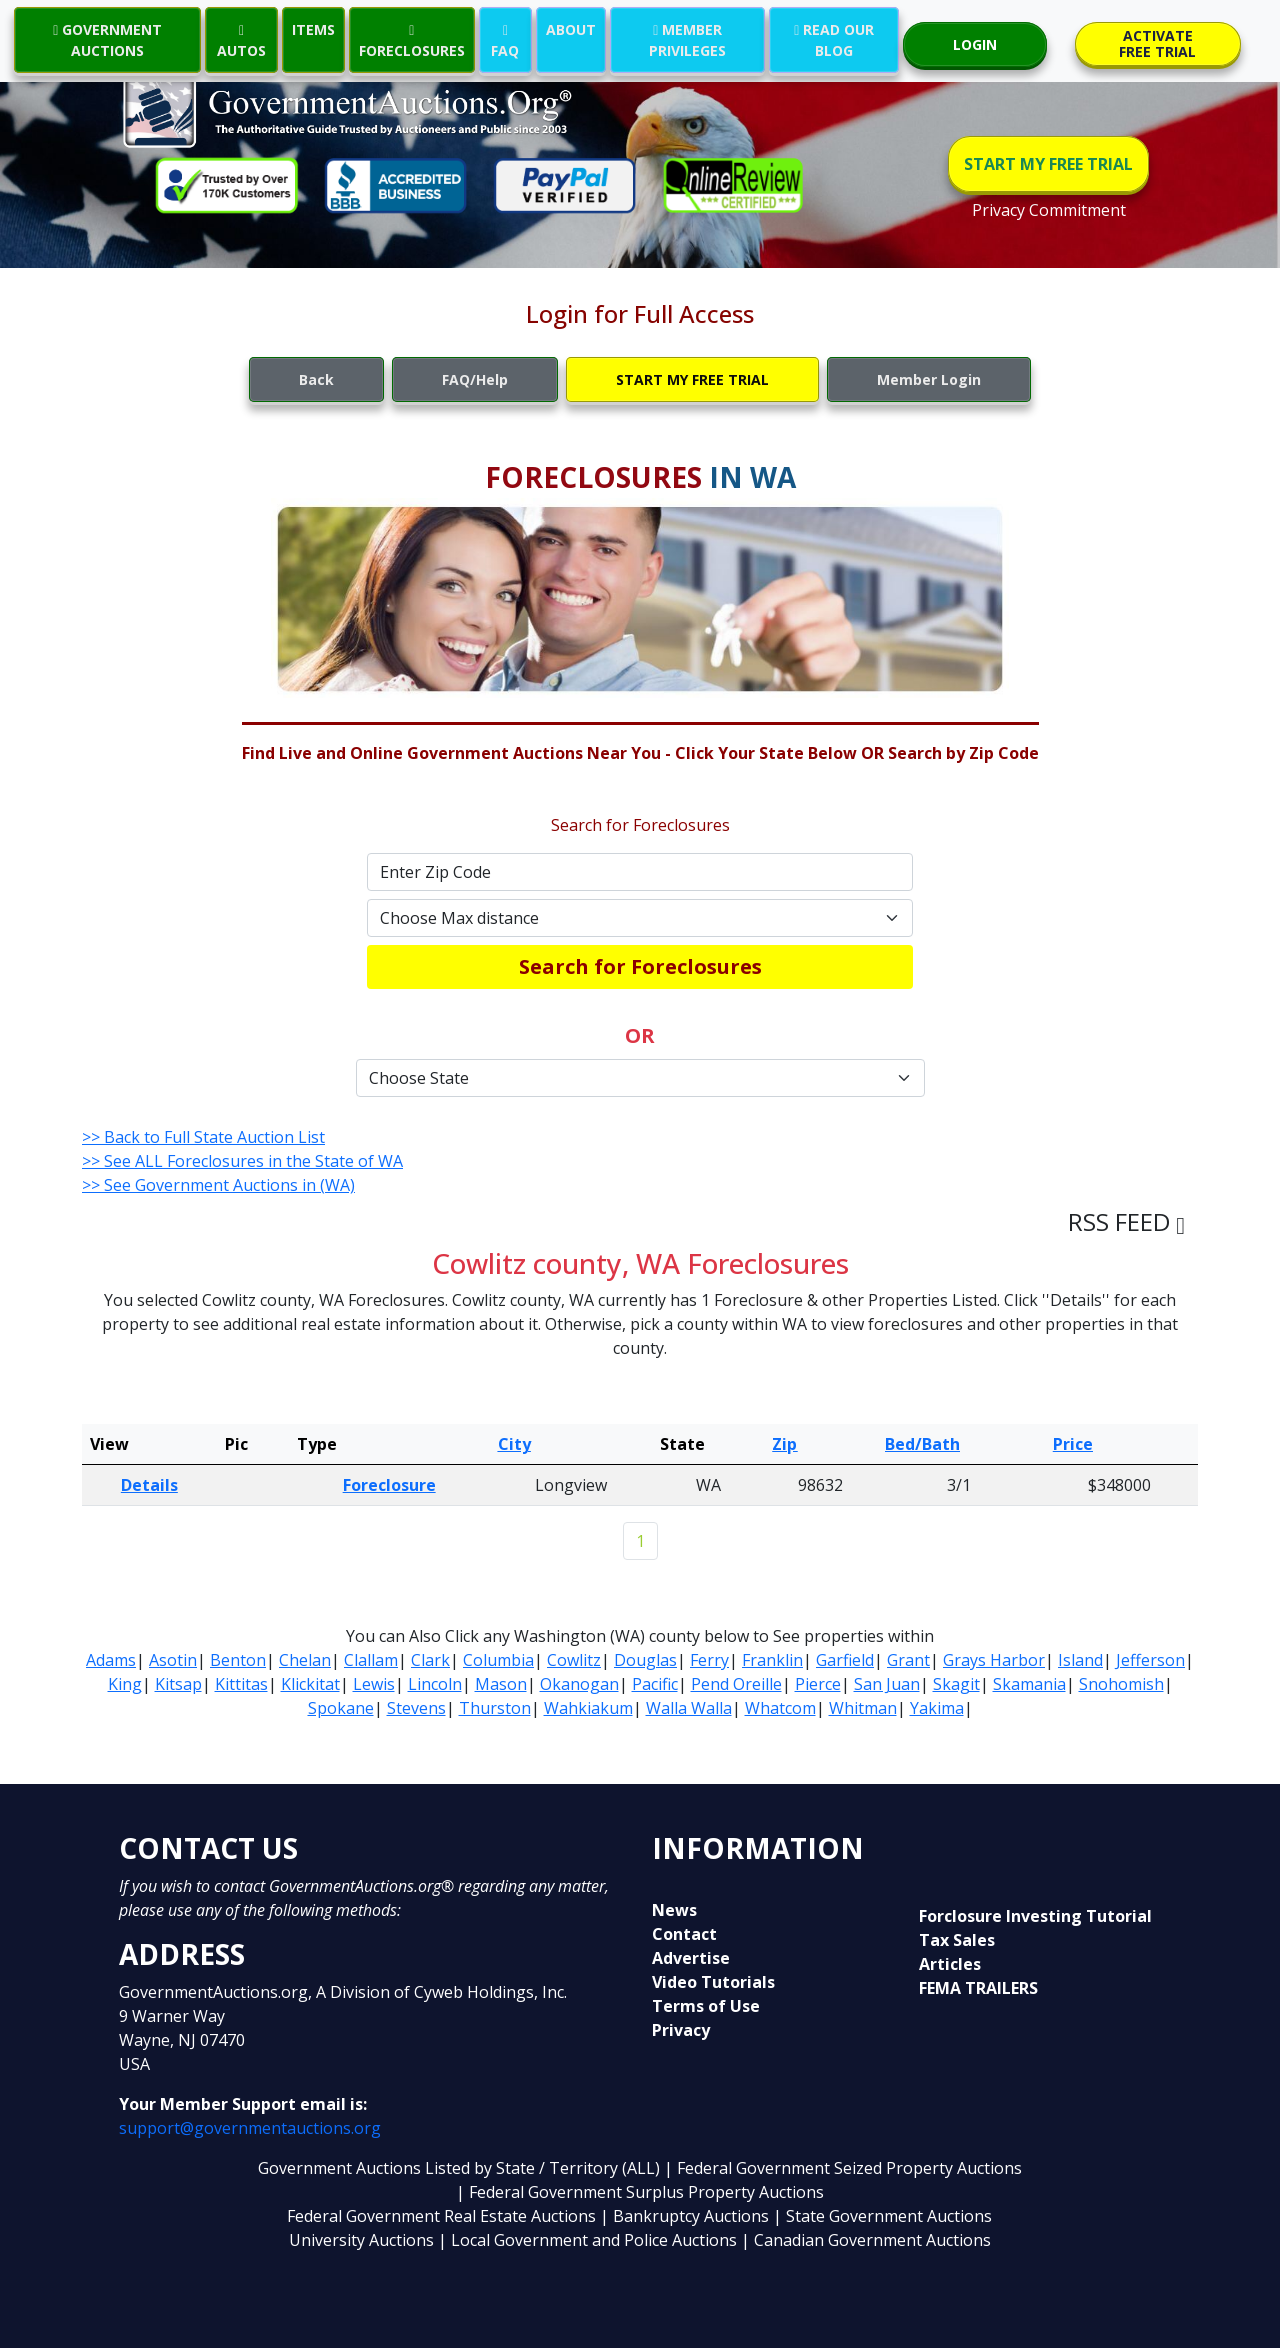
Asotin (173, 1660)
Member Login (929, 379)
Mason (501, 1684)
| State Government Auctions (882, 2216)
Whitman (863, 1708)
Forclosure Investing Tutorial (1035, 1916)
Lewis (374, 1684)
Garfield (845, 1660)
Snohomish (1121, 1684)
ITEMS (313, 29)
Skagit (956, 1684)
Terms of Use (706, 2006)
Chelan (305, 1660)
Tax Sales (957, 1940)
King (125, 1684)
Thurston (495, 1708)
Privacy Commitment (1049, 210)
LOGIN (975, 44)
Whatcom (780, 1708)
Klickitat (310, 1684)
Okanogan (579, 1684)
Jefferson (1150, 1660)
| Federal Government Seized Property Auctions (843, 2168)
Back (316, 379)
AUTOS (241, 40)
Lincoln (435, 1684)
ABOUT (571, 29)
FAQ (505, 40)
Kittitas (241, 1684)
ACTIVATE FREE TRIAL (1157, 43)
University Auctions (363, 2240)
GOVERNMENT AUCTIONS (107, 40)
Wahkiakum (588, 1708)
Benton (238, 1660)
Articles (950, 1964)
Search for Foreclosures (640, 966)
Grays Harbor (994, 1660)
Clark (430, 1660)
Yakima (937, 1708)
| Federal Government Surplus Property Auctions (640, 2192)
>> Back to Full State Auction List (203, 1137)
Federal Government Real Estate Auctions (441, 2216)
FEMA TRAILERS (978, 1988)
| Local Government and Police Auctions (587, 2240)
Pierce (818, 1684)
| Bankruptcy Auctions (686, 2216)
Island (1080, 1660)
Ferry (709, 1660)
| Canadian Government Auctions (866, 2240)
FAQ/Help (475, 379)
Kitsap (178, 1684)
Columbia (498, 1660)
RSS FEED (1126, 1221)
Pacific (655, 1684)
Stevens (416, 1708)
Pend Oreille (736, 1684)
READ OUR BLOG (834, 40)
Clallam (371, 1660)
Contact (684, 1934)
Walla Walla (689, 1708)
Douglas (645, 1660)
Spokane (341, 1708)
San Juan (887, 1684)
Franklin (772, 1660)
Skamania (1029, 1684)
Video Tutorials (713, 1982)
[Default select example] (640, 918)
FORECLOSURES (412, 40)
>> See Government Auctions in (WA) (218, 1185)
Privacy (681, 2030)
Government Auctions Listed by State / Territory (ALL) (461, 2168)
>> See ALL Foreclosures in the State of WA (242, 1161)
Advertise (691, 1958)
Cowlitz (574, 1660)
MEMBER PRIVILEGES (687, 40)
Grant (908, 1660)
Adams (111, 1660)
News (674, 1910)
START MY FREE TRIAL (1048, 164)
